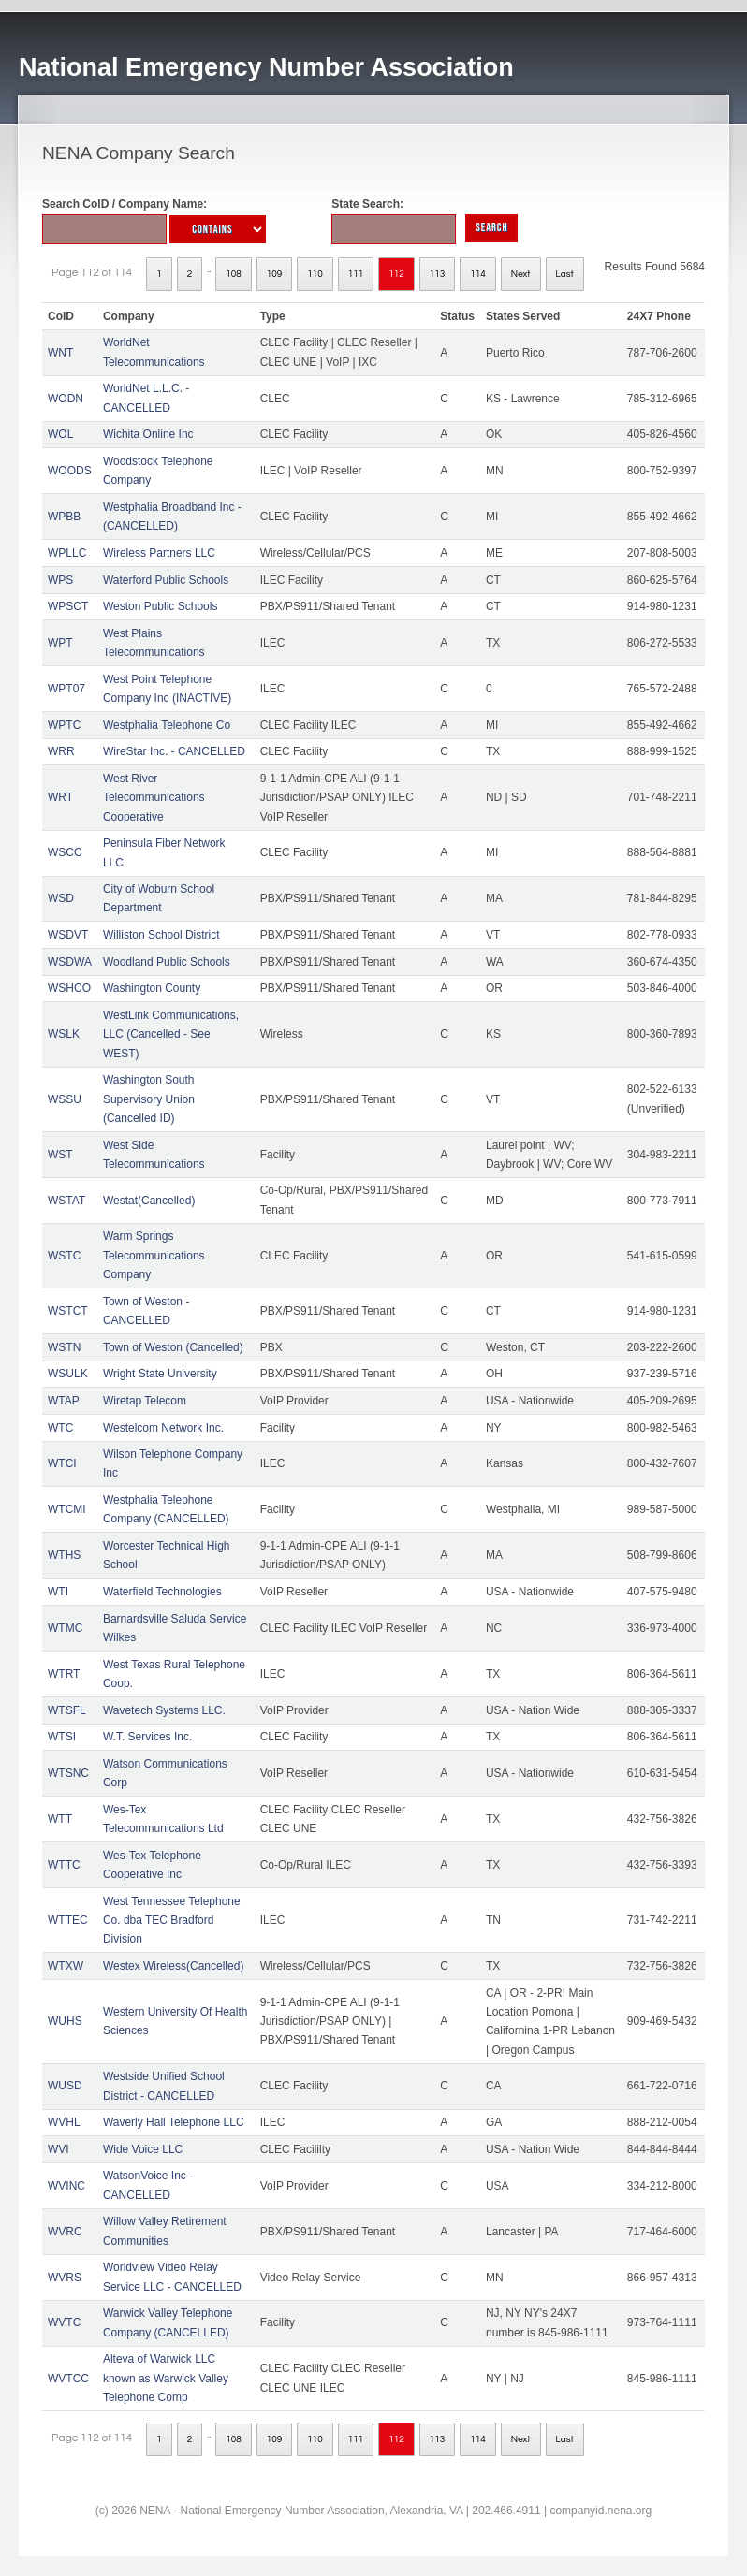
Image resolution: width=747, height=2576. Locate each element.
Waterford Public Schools (165, 580)
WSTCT (68, 1310)
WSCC (65, 852)
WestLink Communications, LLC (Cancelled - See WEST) (171, 1034)
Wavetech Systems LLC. (164, 1710)
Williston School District (161, 934)
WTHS (64, 1555)
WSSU (64, 1099)
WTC (60, 1427)
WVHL (64, 2122)
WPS (60, 580)
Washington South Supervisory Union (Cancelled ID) (149, 1099)
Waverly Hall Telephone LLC (173, 2122)
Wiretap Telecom (144, 1400)
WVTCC (68, 2378)
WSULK (68, 1373)
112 (396, 274)
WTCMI (67, 1509)
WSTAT (66, 1200)
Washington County (151, 988)
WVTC (64, 2322)
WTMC (65, 1628)
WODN (65, 398)
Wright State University (160, 1373)
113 (438, 274)
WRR (61, 751)
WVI (58, 2149)
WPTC (64, 725)
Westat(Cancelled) (149, 1200)
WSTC (64, 1255)
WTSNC (68, 1773)
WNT (60, 352)
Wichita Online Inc (148, 434)
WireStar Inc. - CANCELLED (174, 751)
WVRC (65, 2231)
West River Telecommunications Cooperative (154, 797)
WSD (61, 898)
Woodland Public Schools (166, 961)
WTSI (62, 1736)
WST (60, 1154)
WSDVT (68, 934)
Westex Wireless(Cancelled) (173, 1965)
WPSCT (68, 606)
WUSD (65, 2085)
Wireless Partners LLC (159, 553)
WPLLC (67, 553)
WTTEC (68, 1920)
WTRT (64, 1674)
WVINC (66, 2185)
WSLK (64, 1034)
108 (234, 274)
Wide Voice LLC (143, 2149)
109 (275, 274)
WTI (58, 1591)
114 (478, 274)
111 (356, 274)
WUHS (65, 2021)
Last (565, 274)
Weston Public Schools (160, 606)
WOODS (70, 470)
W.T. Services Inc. (147, 1736)
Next (521, 274)
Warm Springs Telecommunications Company (154, 1255)
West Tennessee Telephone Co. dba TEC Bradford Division (172, 1920)
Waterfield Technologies (162, 1591)
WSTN (64, 1347)
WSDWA (70, 961)
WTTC (64, 1864)
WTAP (64, 1400)
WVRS (64, 2277)
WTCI (62, 1463)
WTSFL (67, 1710)
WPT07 (66, 688)
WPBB (64, 516)
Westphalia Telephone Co (166, 725)
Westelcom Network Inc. (163, 1427)
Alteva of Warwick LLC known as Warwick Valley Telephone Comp (165, 2378)
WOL (60, 434)
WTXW (65, 1965)
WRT (60, 797)
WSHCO (69, 988)
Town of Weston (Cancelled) (173, 1347)
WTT (60, 1819)
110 (315, 274)
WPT (60, 642)
